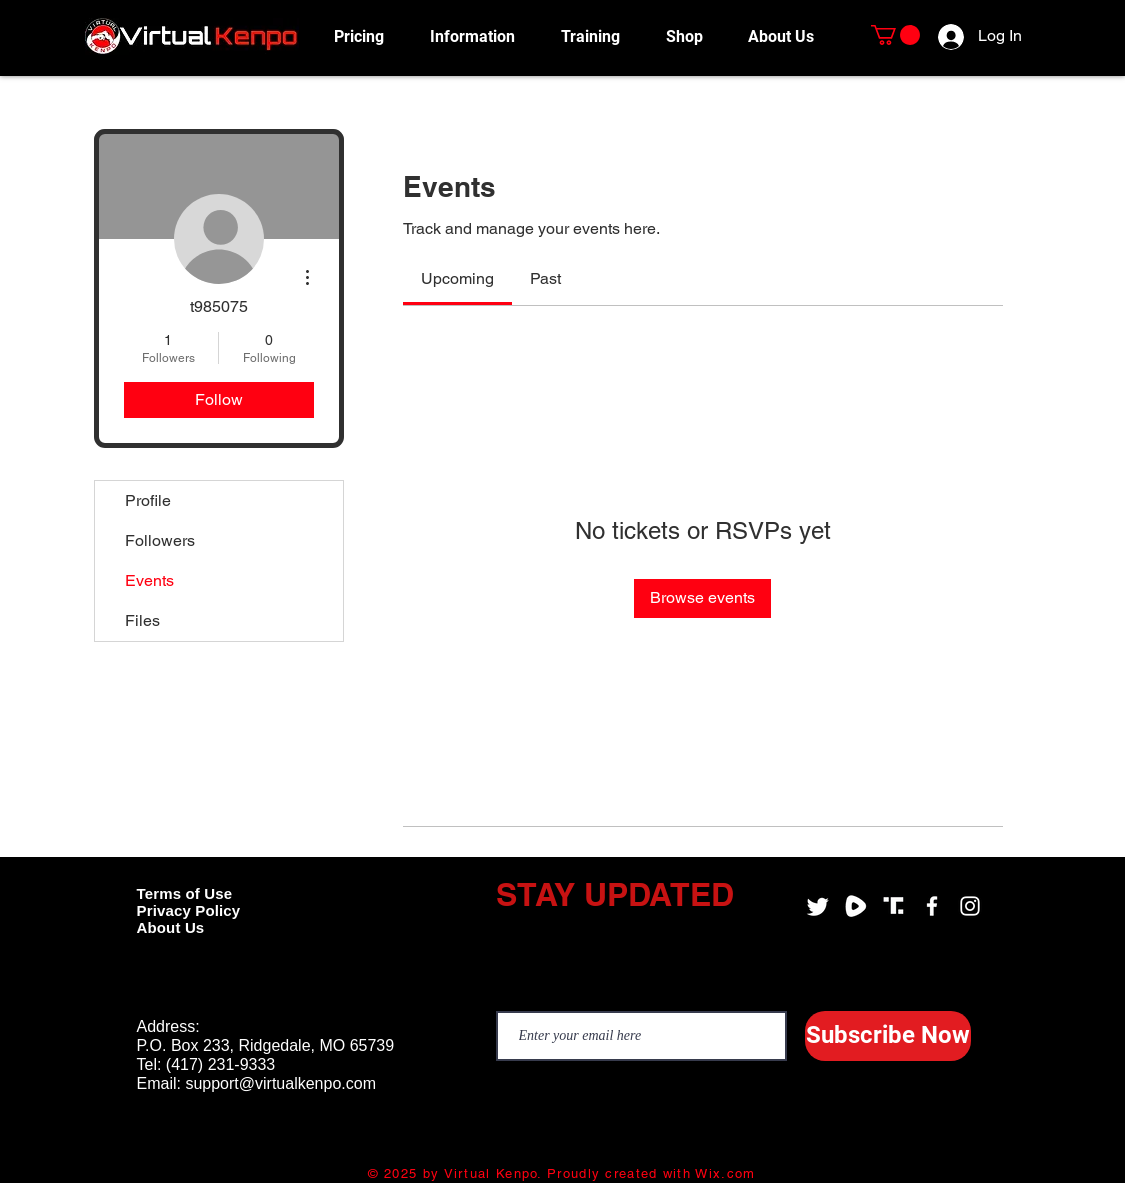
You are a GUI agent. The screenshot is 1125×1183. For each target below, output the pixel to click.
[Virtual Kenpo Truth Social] (894, 906)
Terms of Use (185, 893)
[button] (480, 36)
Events (149, 580)
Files (142, 620)
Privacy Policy (189, 910)
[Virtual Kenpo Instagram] (970, 906)
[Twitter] (818, 906)
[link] (457, 278)
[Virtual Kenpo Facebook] (932, 906)
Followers (160, 540)
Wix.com (725, 1173)
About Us (171, 927)
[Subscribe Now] (888, 1036)
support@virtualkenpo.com (280, 1083)
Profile (148, 500)
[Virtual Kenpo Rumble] (856, 906)
